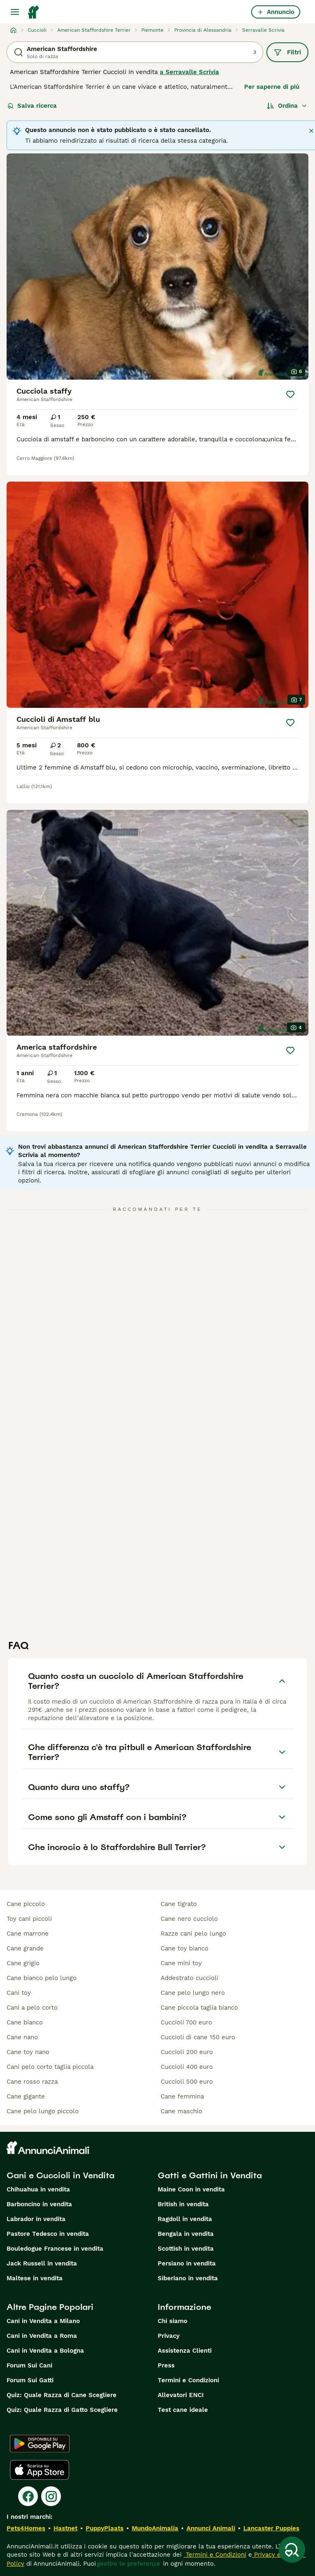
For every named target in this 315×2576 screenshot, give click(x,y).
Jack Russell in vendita (42, 2263)
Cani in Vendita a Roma (42, 2335)
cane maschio (181, 2111)
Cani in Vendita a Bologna (45, 2350)
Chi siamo (172, 2321)
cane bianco (25, 2022)
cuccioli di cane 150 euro (198, 2037)
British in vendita (183, 2204)
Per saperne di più (271, 86)
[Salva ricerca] (292, 2550)
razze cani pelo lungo (193, 1933)
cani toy (19, 1992)
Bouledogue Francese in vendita (55, 2248)
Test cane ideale (183, 2410)
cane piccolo (26, 1904)
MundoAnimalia (155, 2528)
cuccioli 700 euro (186, 2022)
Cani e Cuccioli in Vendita (60, 2175)
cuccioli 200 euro (187, 2052)
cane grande (25, 1948)
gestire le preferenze (128, 2563)
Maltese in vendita (35, 2278)
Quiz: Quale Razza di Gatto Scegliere (62, 2410)
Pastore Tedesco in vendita (48, 2233)
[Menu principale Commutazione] (15, 12)
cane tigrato (179, 1904)
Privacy (169, 2335)
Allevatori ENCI (181, 2395)
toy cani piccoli (29, 1918)
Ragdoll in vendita (185, 2219)
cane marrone (28, 1933)
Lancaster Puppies (271, 2528)
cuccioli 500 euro (187, 2081)
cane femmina (182, 2096)
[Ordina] (287, 105)
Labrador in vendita (36, 2219)
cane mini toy (181, 1963)
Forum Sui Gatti (30, 2380)
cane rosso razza (32, 2081)
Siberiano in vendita (188, 2278)
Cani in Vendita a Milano (43, 2321)
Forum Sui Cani (29, 2365)
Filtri (287, 52)
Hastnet (65, 2528)
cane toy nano (28, 2052)
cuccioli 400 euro (187, 2067)
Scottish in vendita (186, 2248)
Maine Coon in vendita (191, 2189)
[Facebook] (28, 2496)
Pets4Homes (26, 2528)
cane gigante (26, 2096)
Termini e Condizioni (188, 2380)
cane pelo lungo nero (193, 1992)
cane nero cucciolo (189, 1918)
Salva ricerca (32, 105)
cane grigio (23, 1963)
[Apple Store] (39, 2470)
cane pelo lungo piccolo (43, 2111)
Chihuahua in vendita (38, 2189)
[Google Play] (40, 2443)
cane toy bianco (184, 1948)
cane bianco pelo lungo (42, 1978)
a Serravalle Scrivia (189, 72)
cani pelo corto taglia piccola (50, 2067)
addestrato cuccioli (189, 1978)
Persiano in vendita (187, 2263)
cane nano (22, 2037)
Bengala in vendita (186, 2233)
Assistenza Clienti (185, 2350)
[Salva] (290, 394)
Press (166, 2365)
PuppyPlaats (105, 2528)
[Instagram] (51, 2496)
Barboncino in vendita (39, 2204)
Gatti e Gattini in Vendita (210, 2175)
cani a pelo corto (32, 2007)
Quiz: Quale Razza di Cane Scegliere (62, 2395)
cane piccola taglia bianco (199, 2007)
